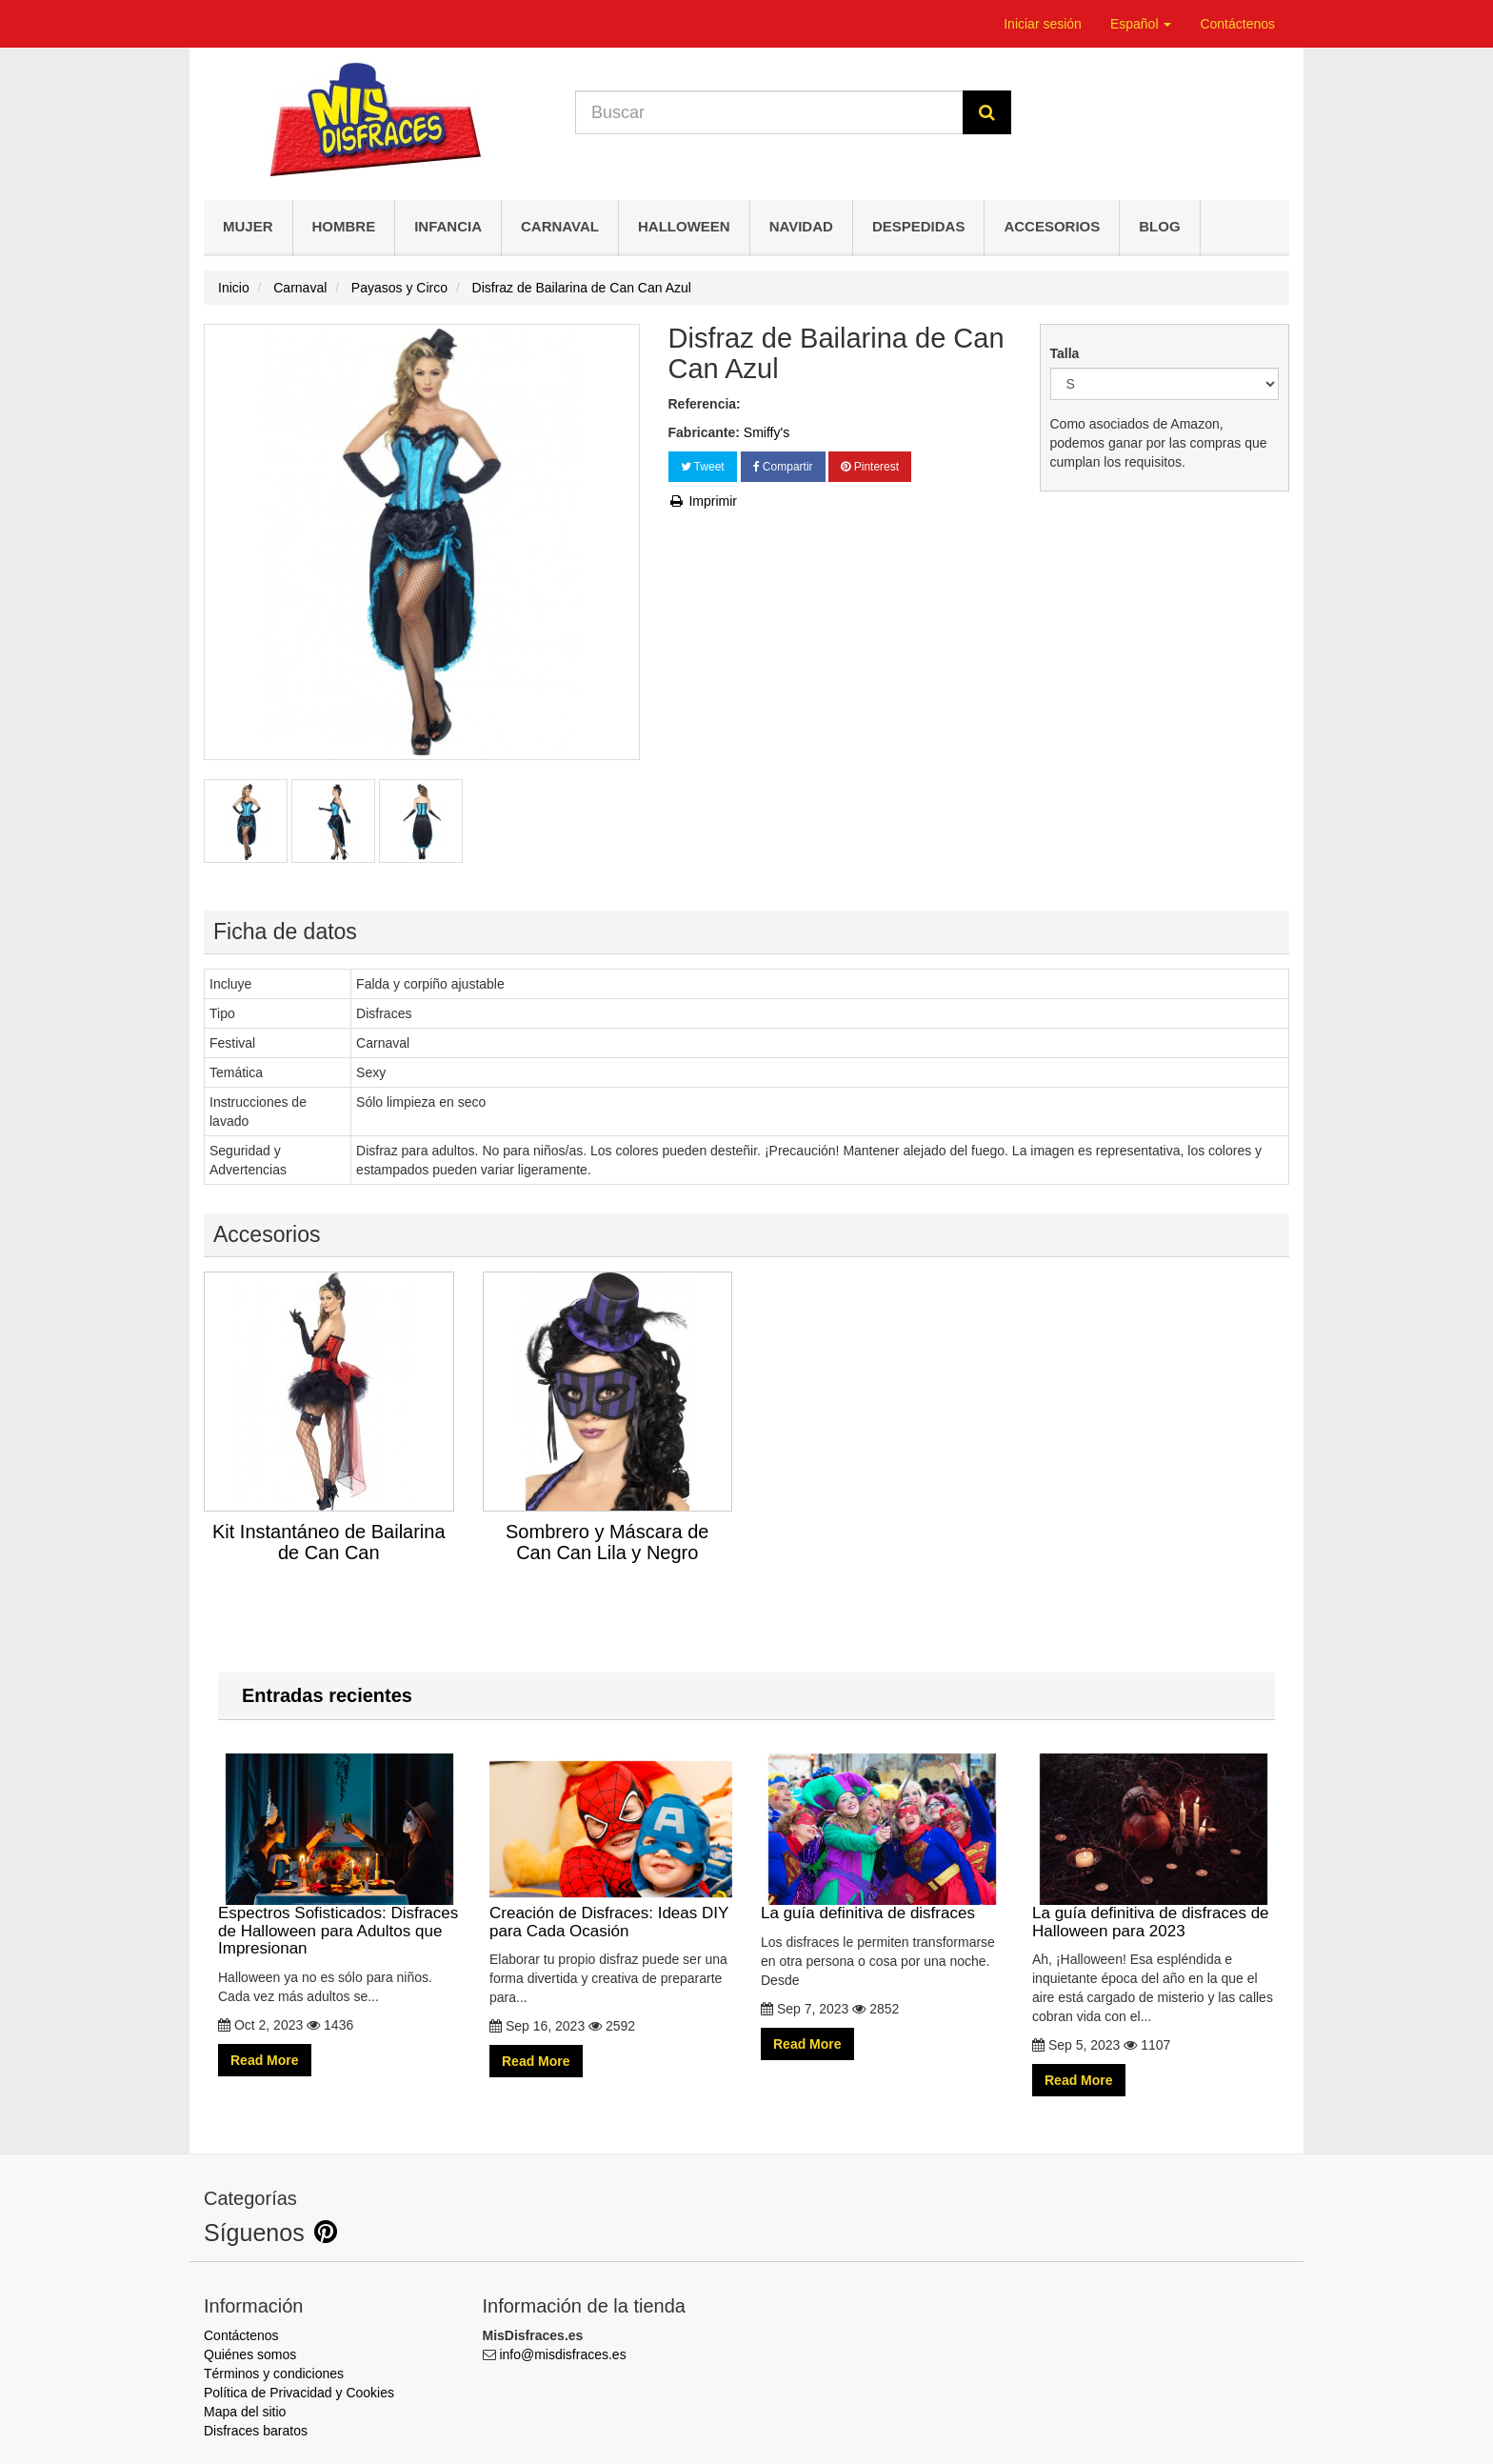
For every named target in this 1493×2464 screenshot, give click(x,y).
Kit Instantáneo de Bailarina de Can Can (329, 1542)
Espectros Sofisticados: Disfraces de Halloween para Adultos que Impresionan (339, 1855)
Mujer (248, 226)
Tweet (703, 466)
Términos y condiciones (274, 2373)
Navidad (801, 226)
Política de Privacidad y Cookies (299, 2392)
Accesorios (1052, 226)
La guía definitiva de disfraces (882, 1837)
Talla (1067, 353)
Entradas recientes (327, 1695)
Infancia (448, 226)
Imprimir (702, 501)
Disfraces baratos (256, 2430)
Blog (1159, 226)
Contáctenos (1237, 23)
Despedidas (918, 226)
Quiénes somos (250, 2354)
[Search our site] (769, 112)
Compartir (783, 466)
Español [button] (1140, 23)
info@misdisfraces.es (562, 2354)
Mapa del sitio (245, 2411)
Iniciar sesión (1043, 23)
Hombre (344, 226)
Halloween (684, 226)
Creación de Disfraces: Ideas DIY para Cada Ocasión (610, 1846)
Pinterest (870, 466)
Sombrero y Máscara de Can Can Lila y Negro (607, 1542)
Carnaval (560, 226)
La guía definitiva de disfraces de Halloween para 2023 (1153, 1846)
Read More (264, 2060)
